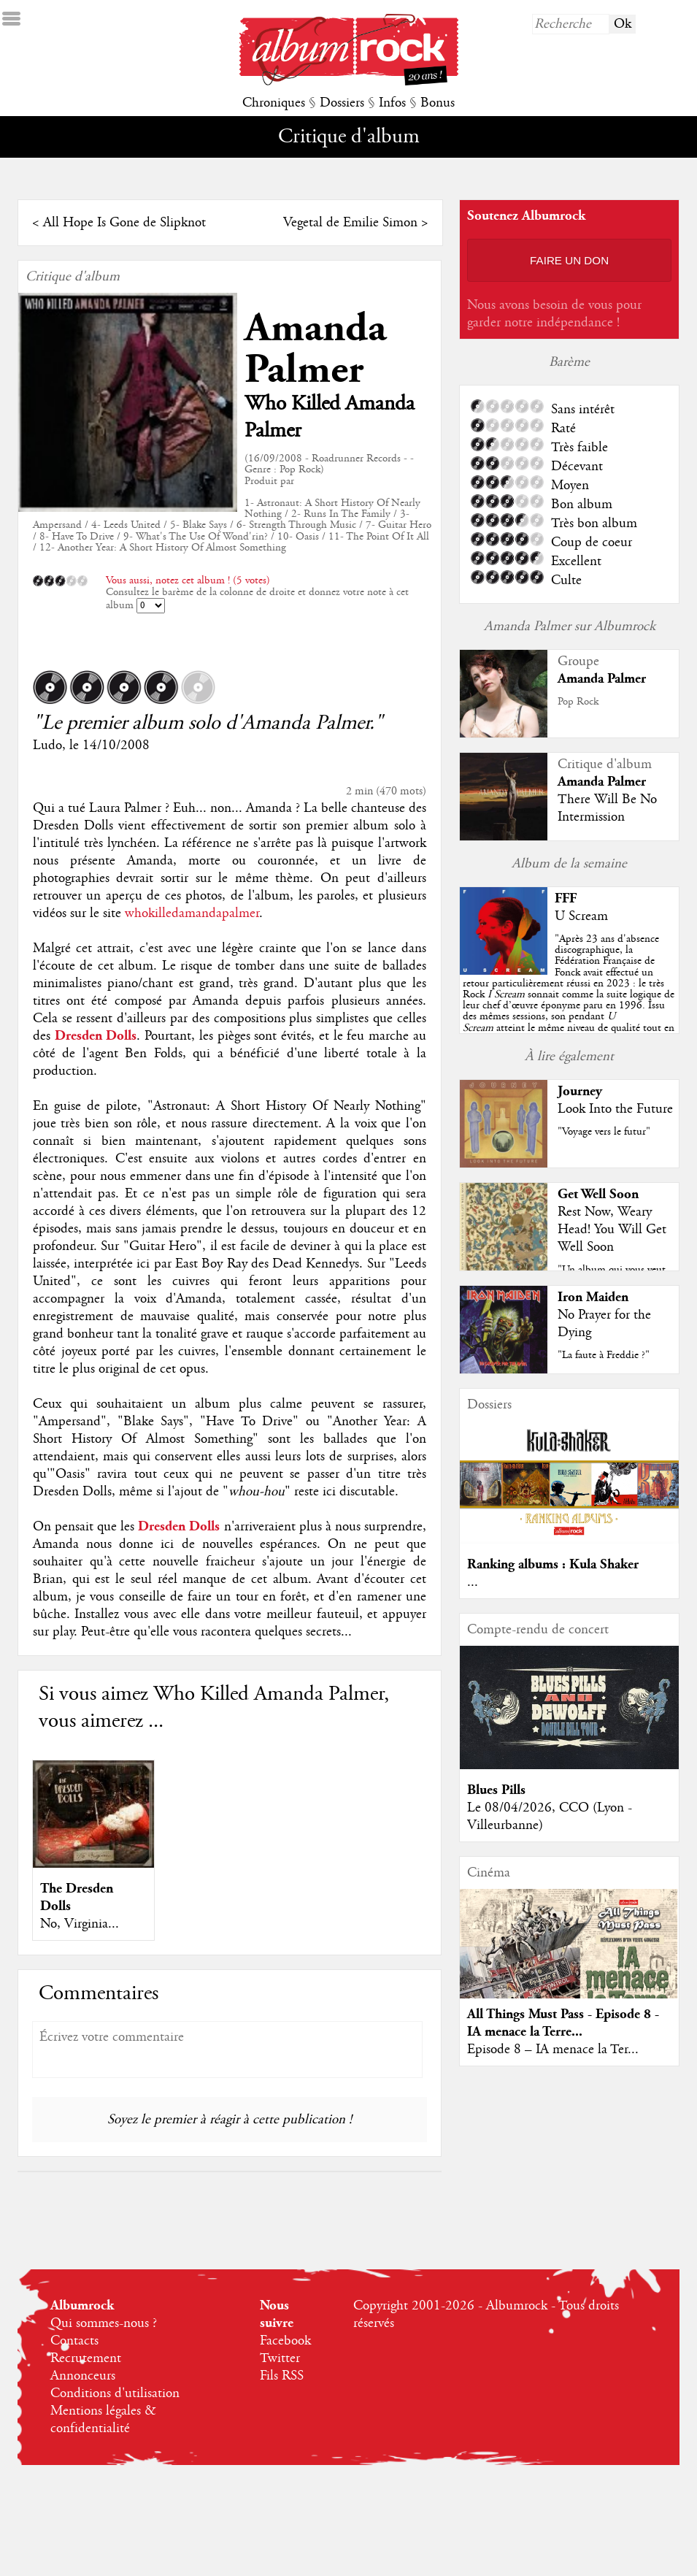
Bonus (437, 103)
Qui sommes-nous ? (103, 2323)
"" (568, 994)
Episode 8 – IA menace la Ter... (553, 2049)
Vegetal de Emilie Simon (350, 222)
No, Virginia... (79, 1924)
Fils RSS (282, 2376)
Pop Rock (578, 701)
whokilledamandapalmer (192, 913)
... (472, 1582)
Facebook (285, 2341)
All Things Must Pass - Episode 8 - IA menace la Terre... (563, 2023)
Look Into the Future (615, 1109)
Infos (392, 103)
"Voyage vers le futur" (604, 1131)
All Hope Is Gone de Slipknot (124, 222)
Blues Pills (496, 1790)
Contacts (74, 2341)
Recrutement (85, 2358)
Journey (580, 1091)
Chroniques (273, 103)
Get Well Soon (598, 1194)
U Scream (581, 916)
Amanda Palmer (315, 349)
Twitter (280, 2358)
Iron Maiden (593, 1297)
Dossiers (342, 103)
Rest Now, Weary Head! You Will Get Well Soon (612, 1229)
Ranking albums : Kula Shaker (553, 1564)
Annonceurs (82, 2376)
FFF (566, 898)
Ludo (47, 745)
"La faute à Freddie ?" (604, 1355)
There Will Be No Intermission (607, 808)
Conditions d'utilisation (115, 2393)
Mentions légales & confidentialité (103, 2419)
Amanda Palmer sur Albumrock (569, 626)
